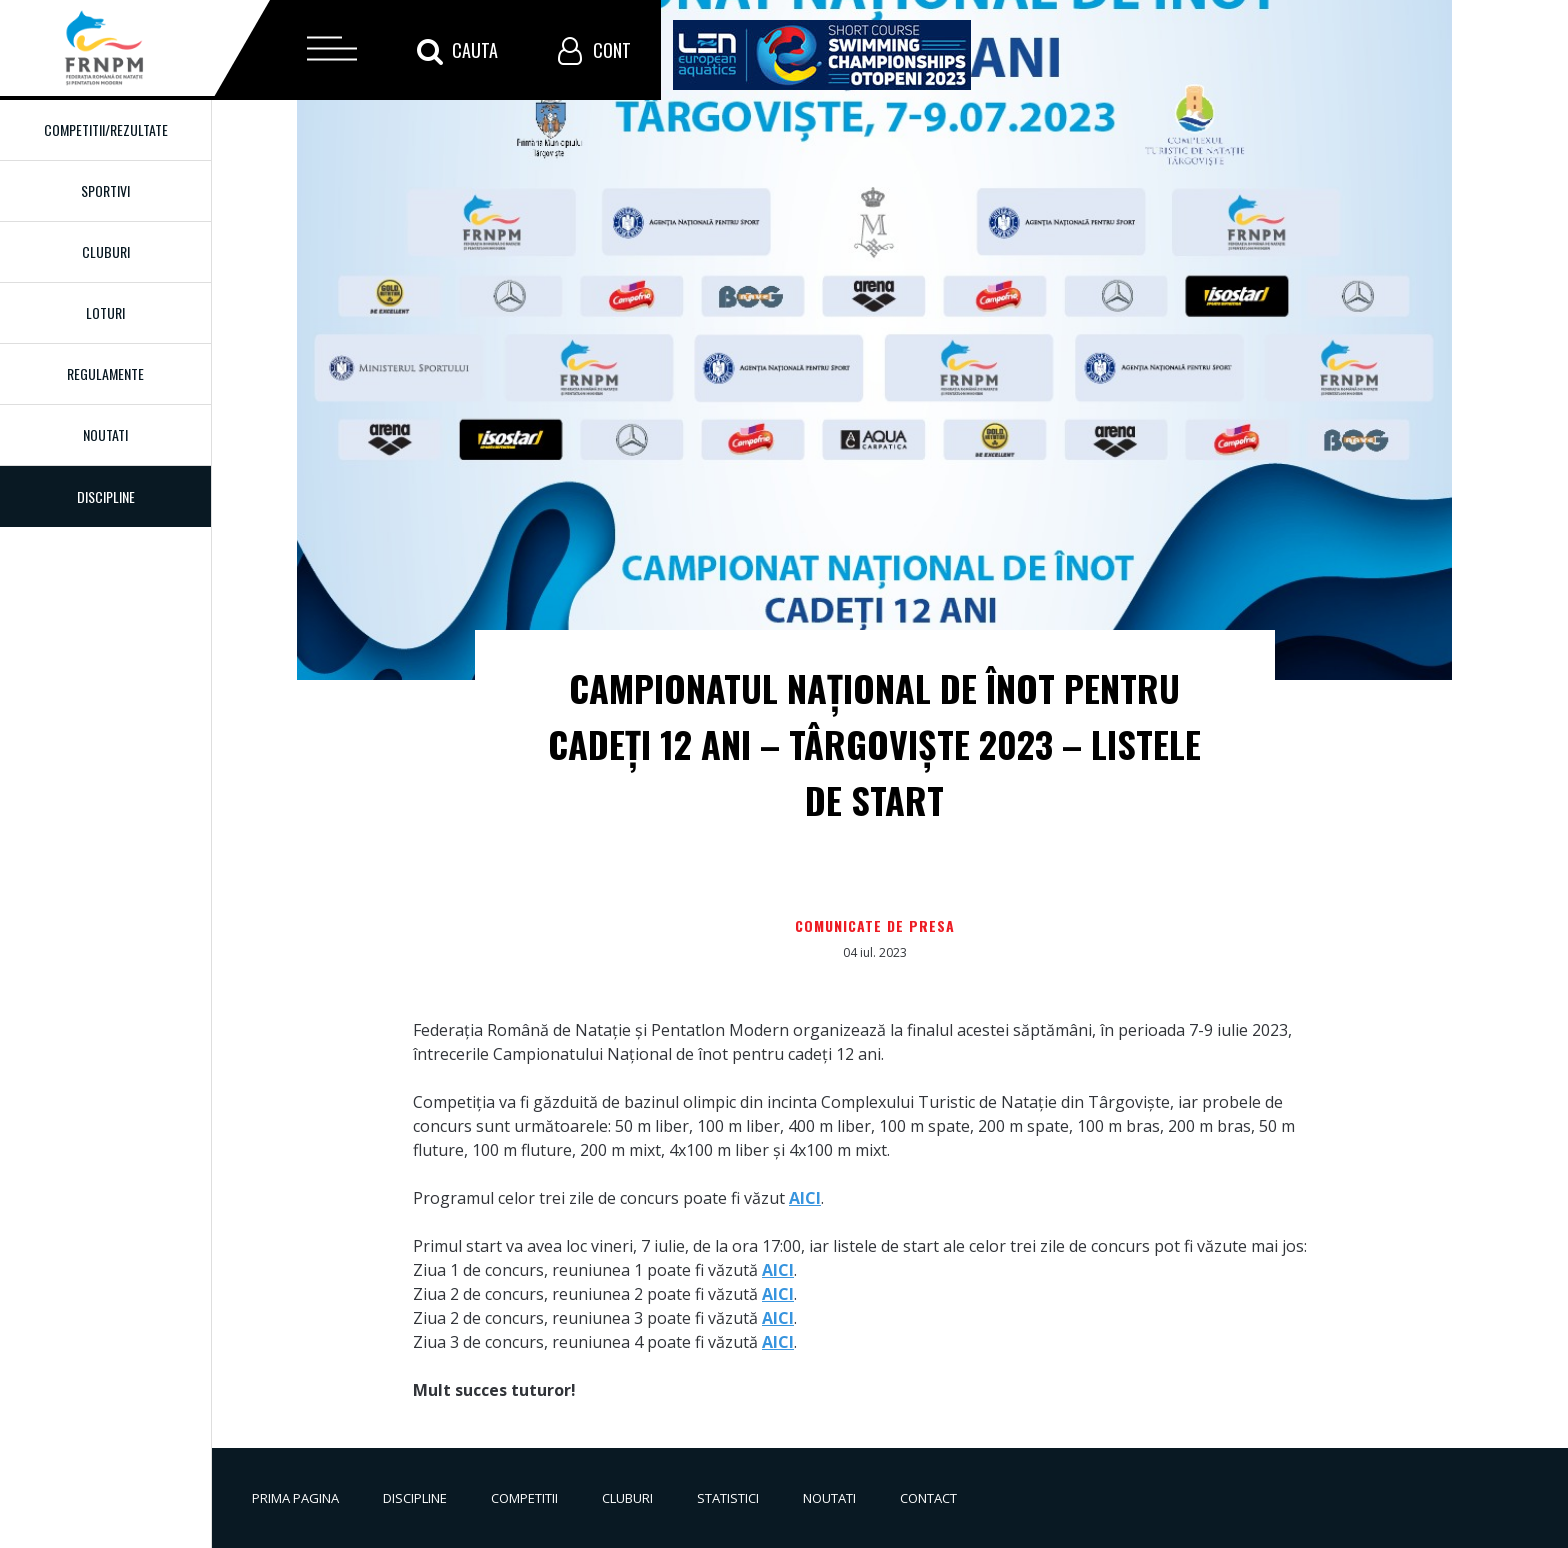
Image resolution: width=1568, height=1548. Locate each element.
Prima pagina (295, 1498)
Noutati (105, 434)
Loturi (105, 312)
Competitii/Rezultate (106, 129)
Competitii (524, 1498)
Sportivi (105, 190)
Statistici (728, 1498)
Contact (928, 1498)
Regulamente (105, 373)
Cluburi (106, 251)
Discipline (415, 1498)
